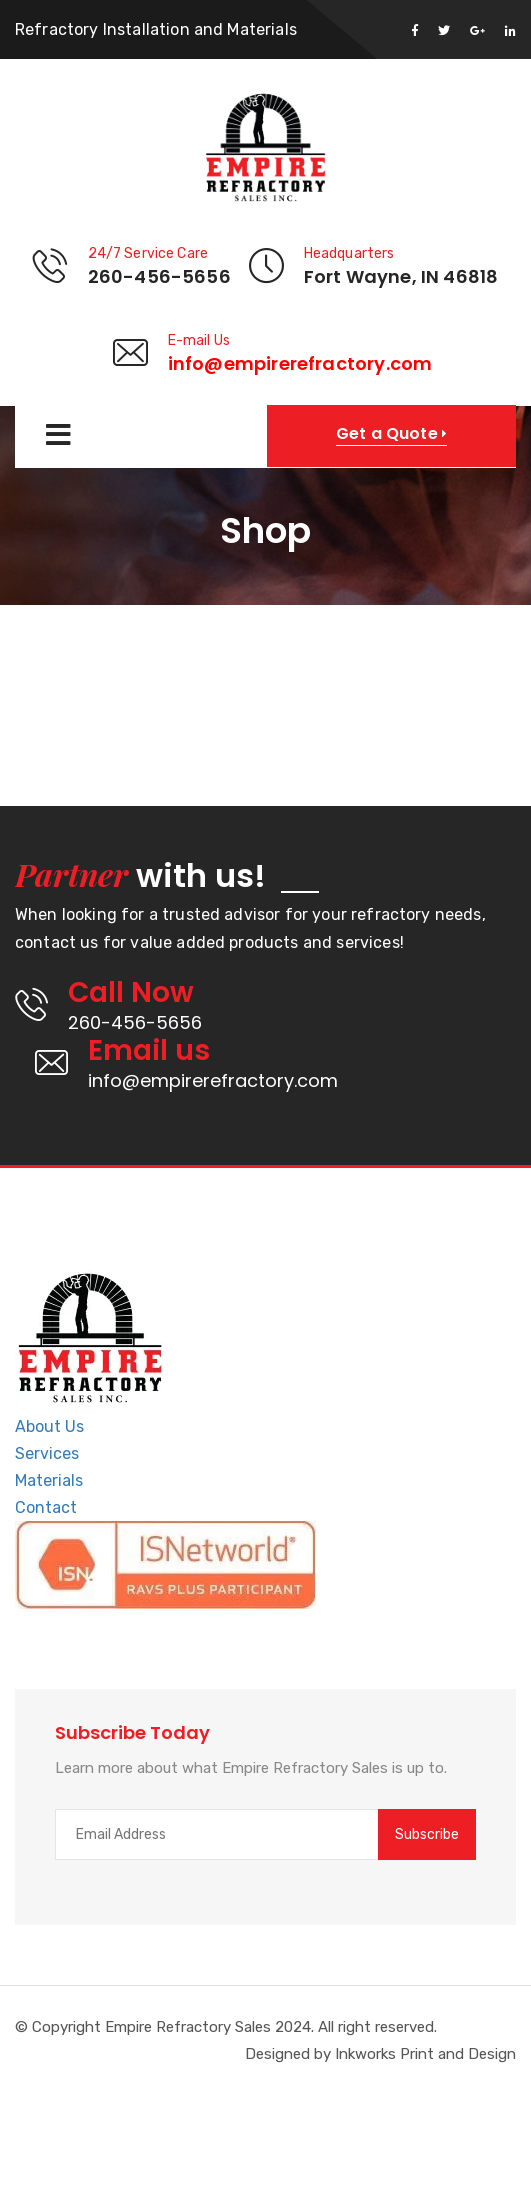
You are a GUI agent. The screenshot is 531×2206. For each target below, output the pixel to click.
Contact (46, 1507)
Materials (49, 1480)
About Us (49, 1426)
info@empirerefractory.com (300, 363)
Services (47, 1453)
